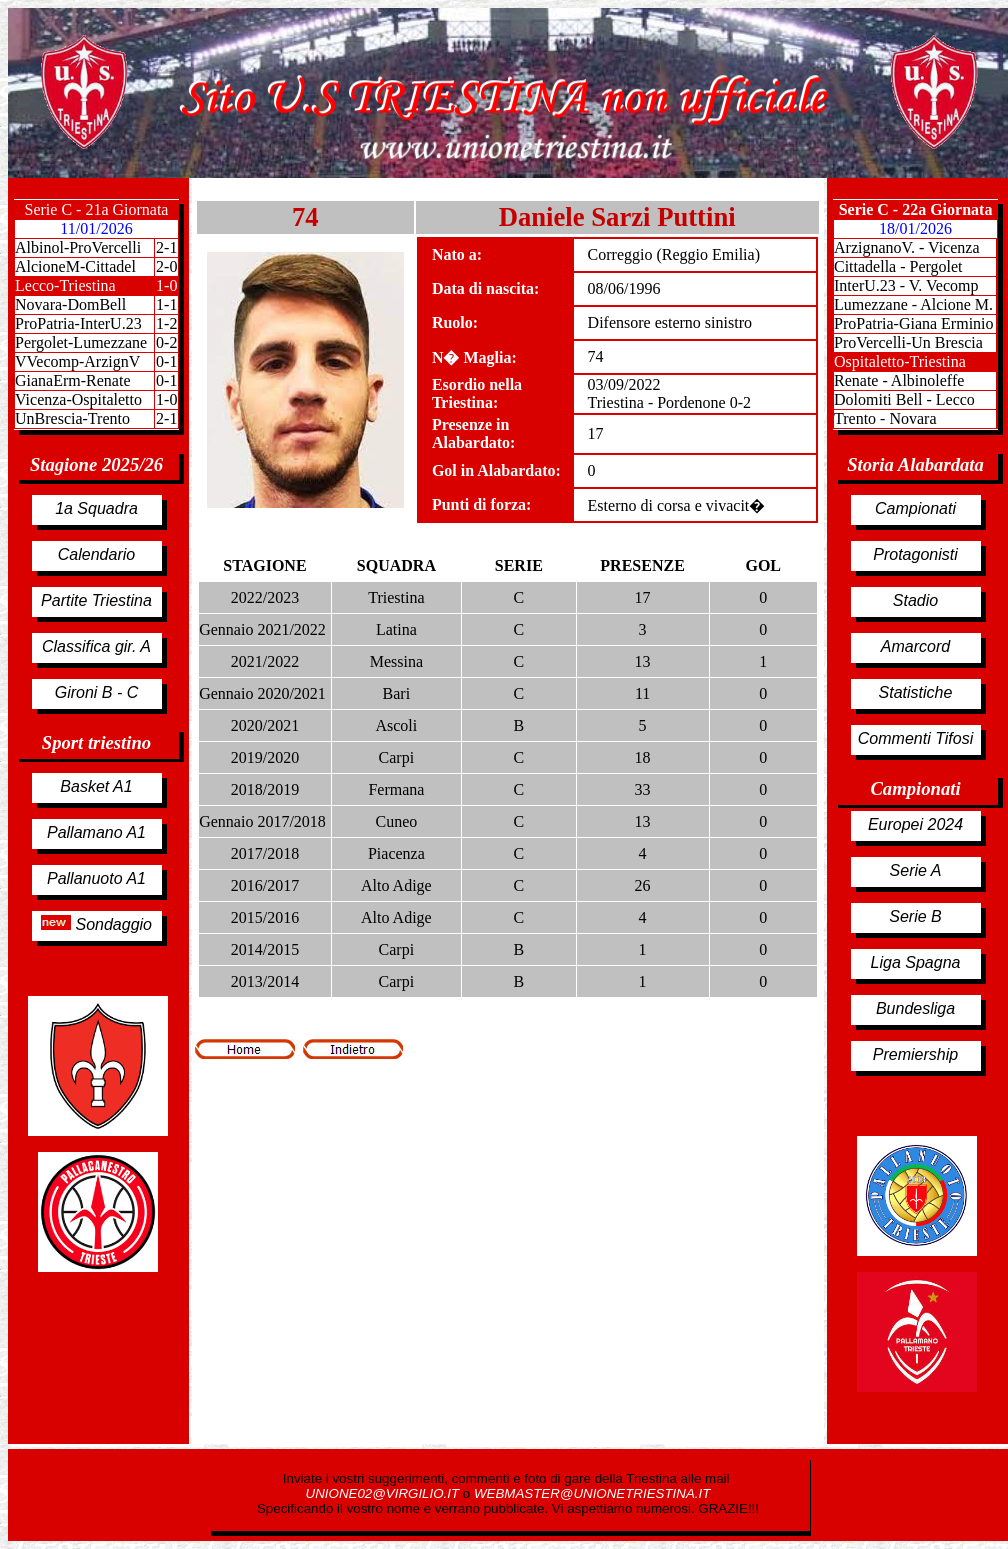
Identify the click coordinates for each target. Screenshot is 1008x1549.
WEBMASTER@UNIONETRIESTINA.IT (592, 1493)
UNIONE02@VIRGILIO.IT (384, 1493)
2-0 (166, 266)
